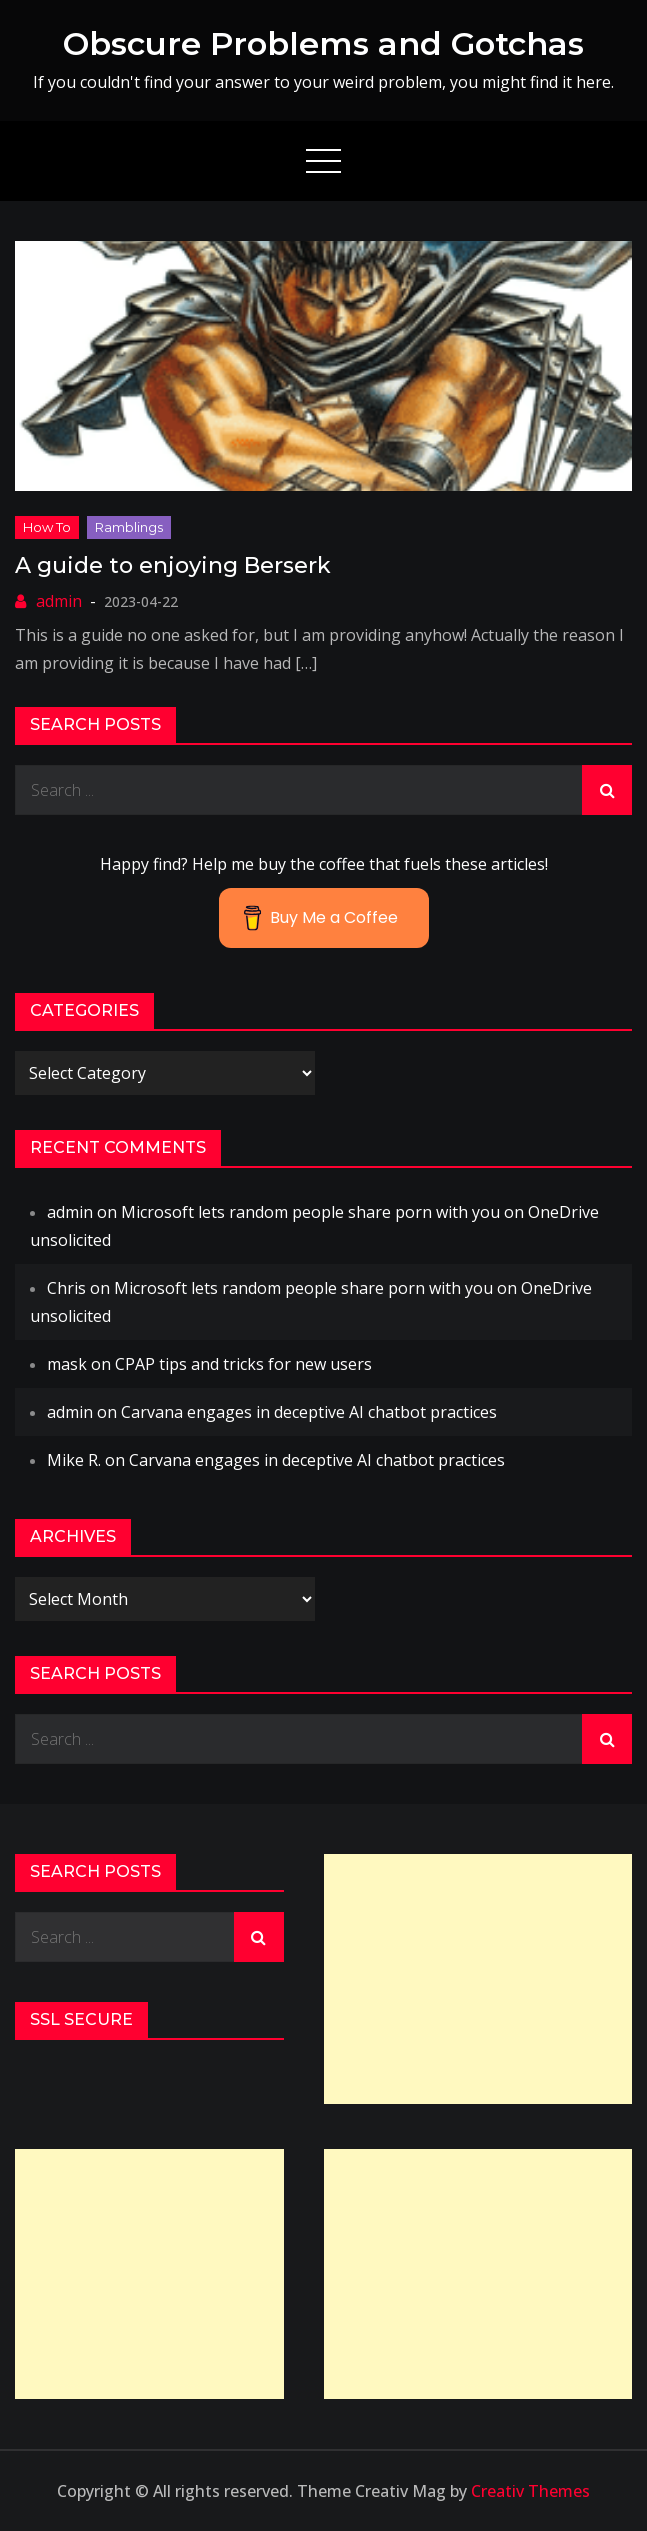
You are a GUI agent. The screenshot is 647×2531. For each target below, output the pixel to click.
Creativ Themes (530, 2491)
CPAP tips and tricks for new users (243, 1364)
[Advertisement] (478, 1979)
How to (47, 527)
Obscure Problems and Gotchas (323, 43)
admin (59, 601)
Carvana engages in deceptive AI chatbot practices (309, 1412)
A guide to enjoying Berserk (173, 565)
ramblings (129, 527)
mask (67, 1364)
